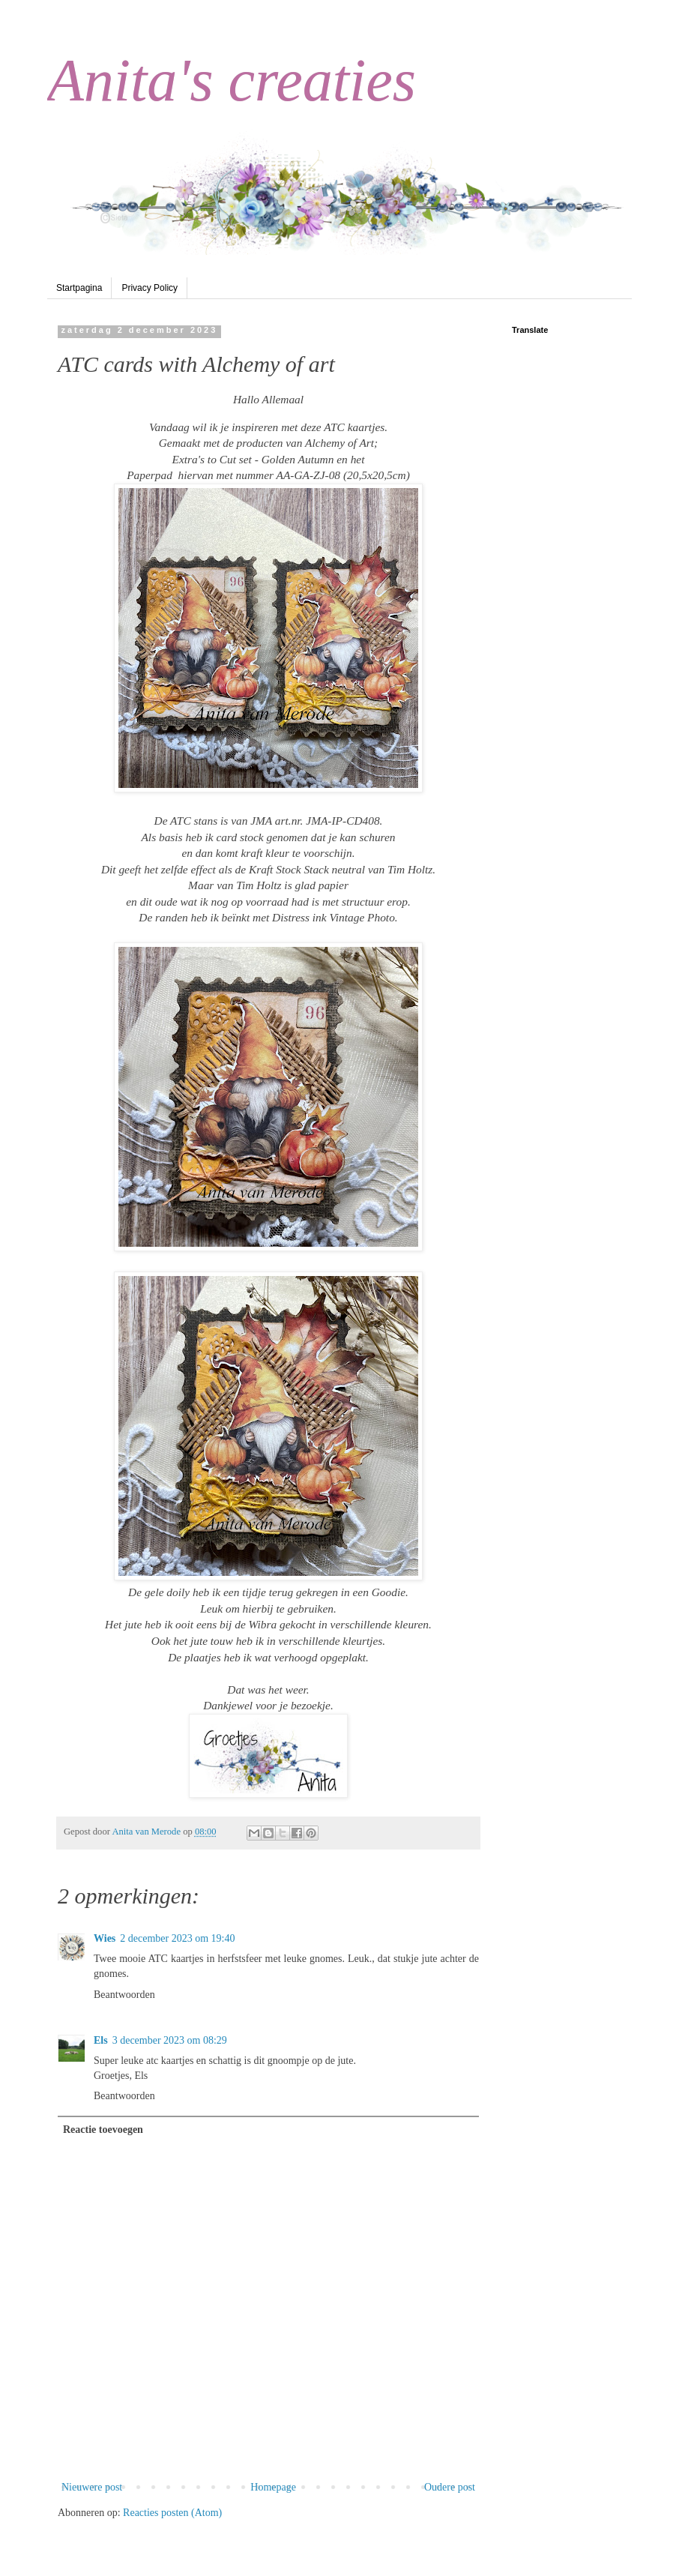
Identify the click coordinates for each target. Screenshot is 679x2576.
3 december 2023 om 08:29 (169, 2040)
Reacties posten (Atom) (172, 2512)
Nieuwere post (91, 2487)
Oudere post (449, 2487)
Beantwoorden (124, 1994)
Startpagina (79, 288)
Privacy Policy (149, 288)
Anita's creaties (231, 80)
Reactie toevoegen (103, 2129)
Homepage (273, 2487)
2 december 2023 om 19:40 (177, 1938)
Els (101, 2040)
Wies (104, 1938)
